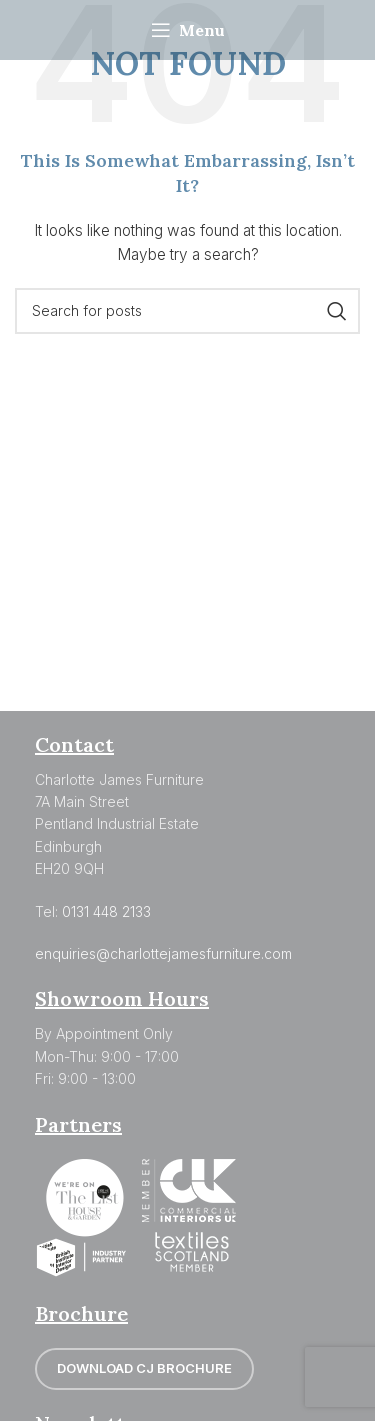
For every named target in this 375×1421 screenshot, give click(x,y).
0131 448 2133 (106, 911)
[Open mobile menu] (188, 30)
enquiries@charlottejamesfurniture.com (163, 953)
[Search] (187, 311)
